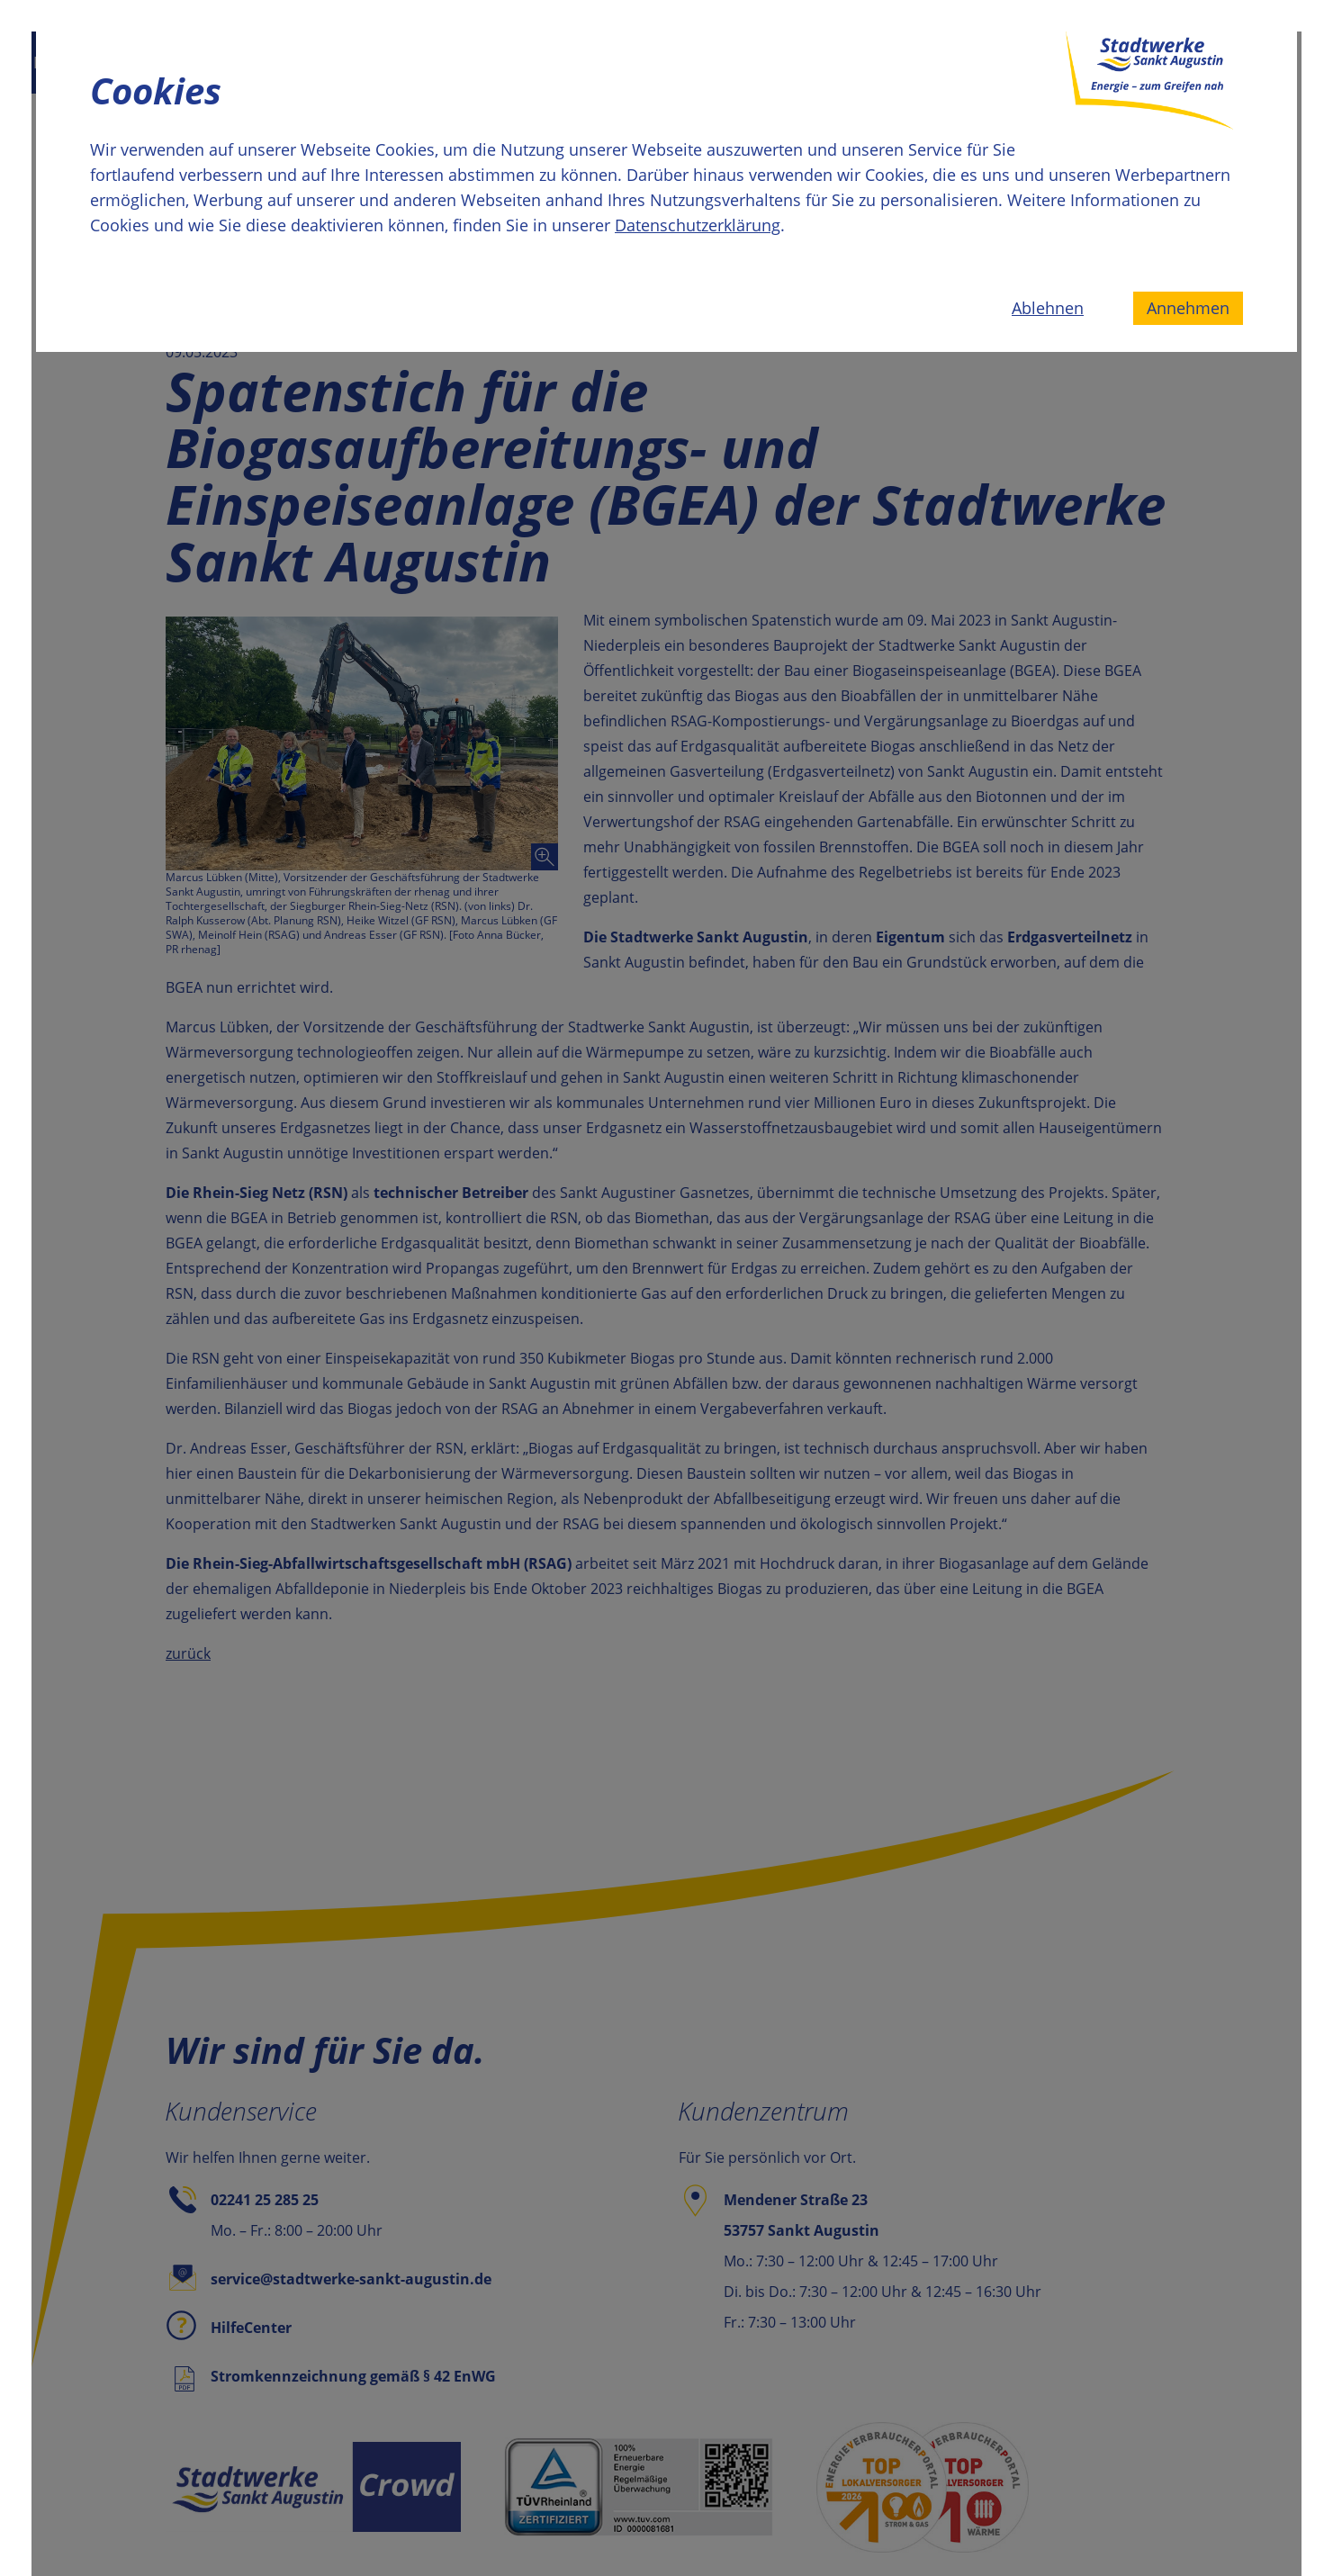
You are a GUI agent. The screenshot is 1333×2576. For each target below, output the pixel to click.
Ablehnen (1048, 308)
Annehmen (1188, 308)
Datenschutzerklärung (697, 225)
